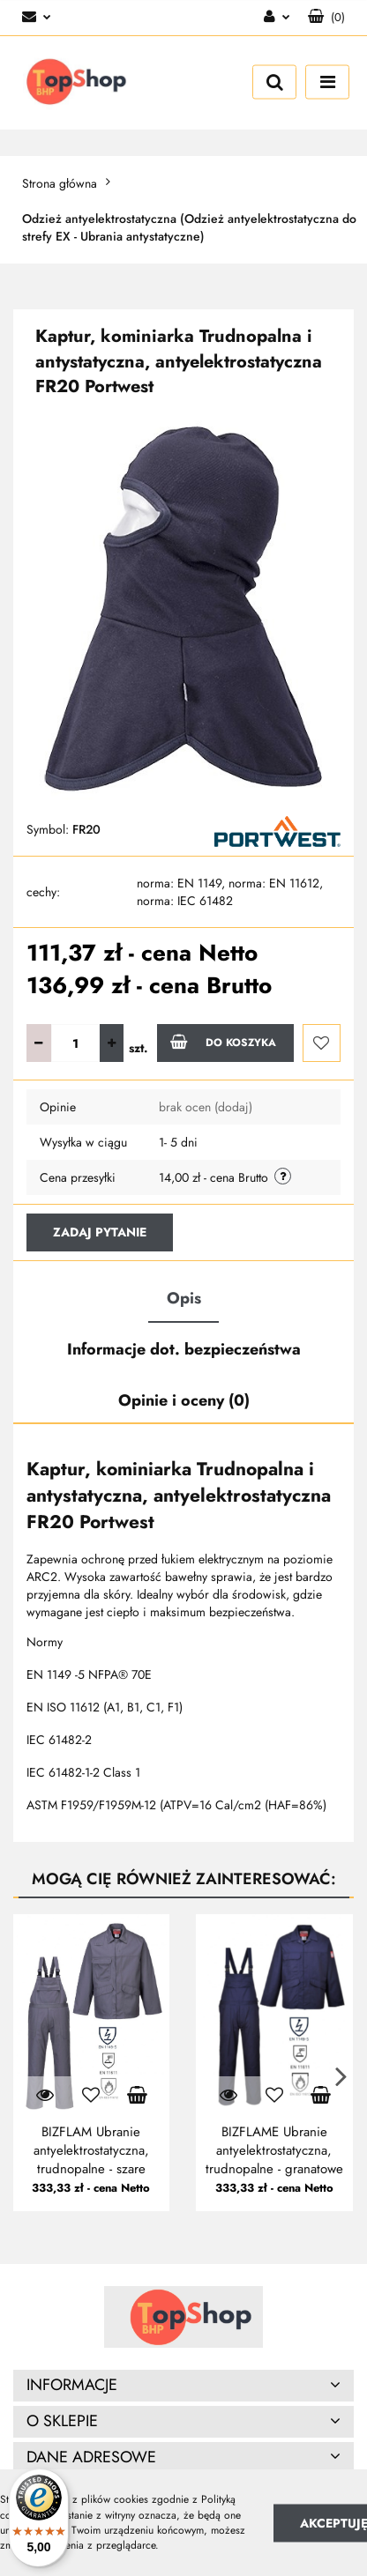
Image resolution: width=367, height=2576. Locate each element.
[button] (326, 17)
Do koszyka (223, 1042)
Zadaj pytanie (99, 1232)
